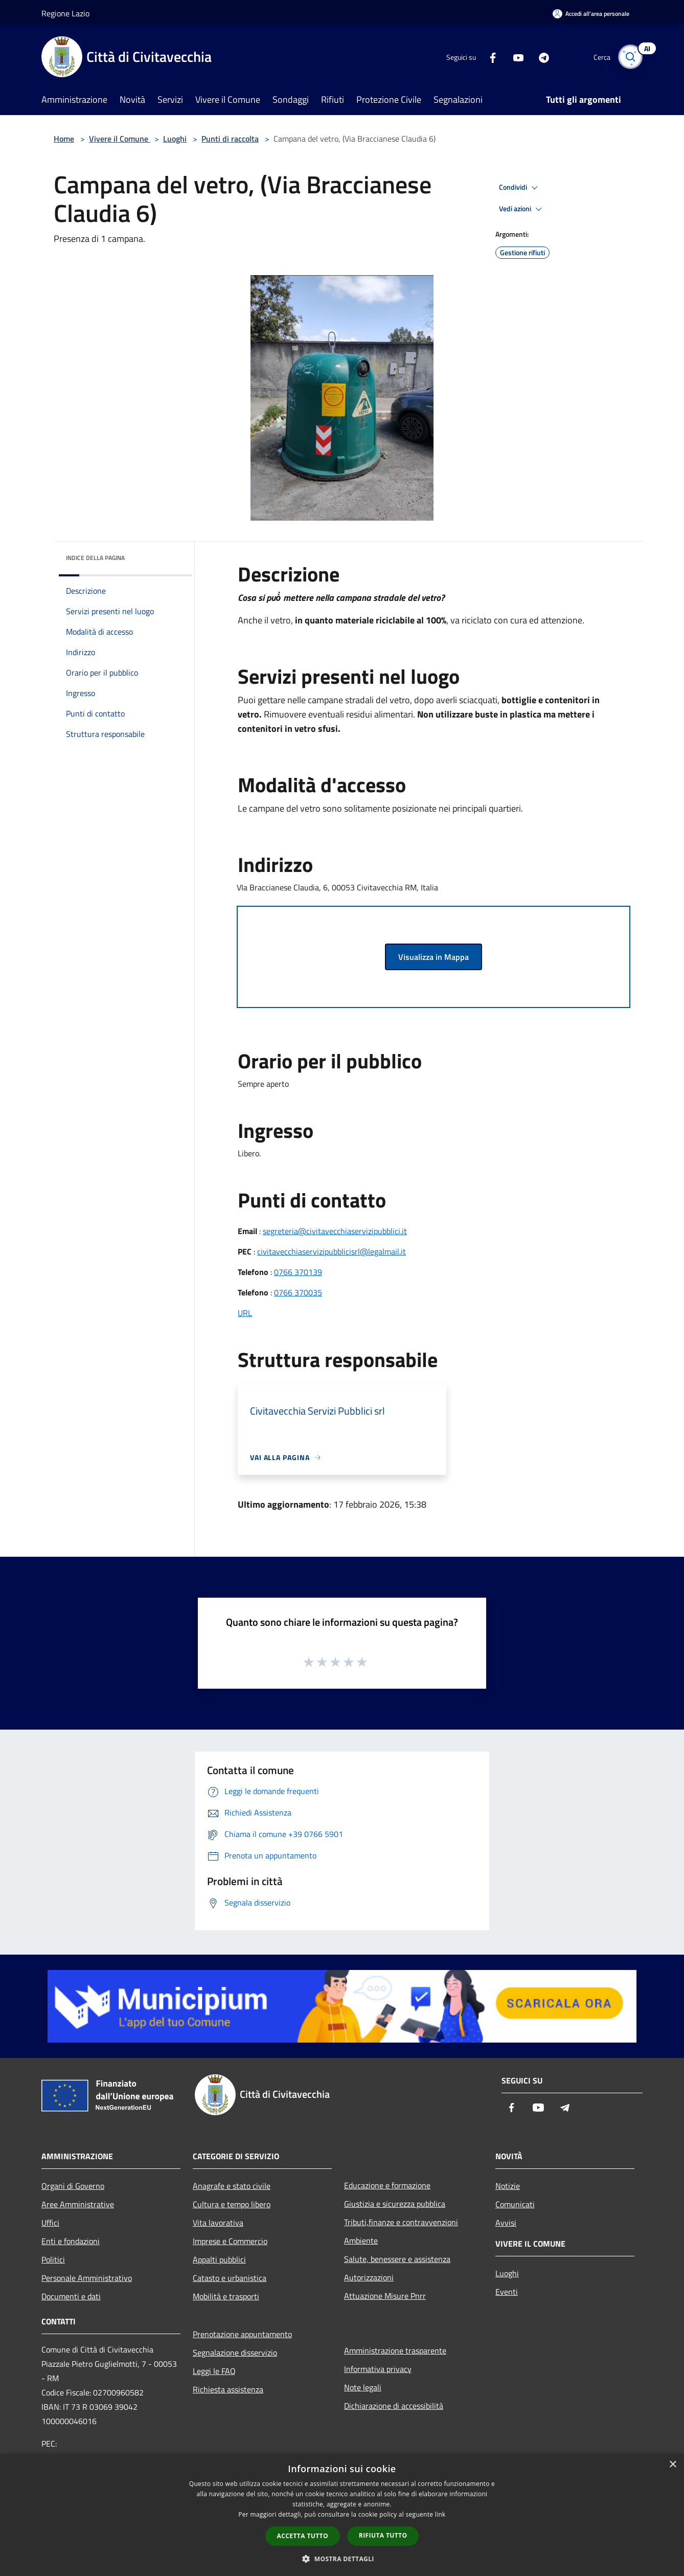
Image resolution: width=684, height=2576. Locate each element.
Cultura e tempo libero (231, 2204)
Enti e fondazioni (70, 2241)
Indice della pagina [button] (95, 558)
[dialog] (342, 2515)
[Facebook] (488, 56)
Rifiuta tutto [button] (383, 2535)
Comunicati (515, 2204)
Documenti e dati (71, 2296)
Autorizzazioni (369, 2277)
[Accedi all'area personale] (591, 14)
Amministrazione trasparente (395, 2350)
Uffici (50, 2222)
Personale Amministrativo (86, 2278)
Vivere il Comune (119, 138)
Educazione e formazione (387, 2185)
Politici (53, 2259)
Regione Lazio (65, 13)
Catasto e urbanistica (229, 2278)
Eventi (506, 2292)
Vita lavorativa (218, 2222)
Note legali (362, 2387)
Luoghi (175, 138)
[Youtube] (514, 56)
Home (64, 138)
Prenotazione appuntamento (242, 2334)
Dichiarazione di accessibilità (393, 2406)
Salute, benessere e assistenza (397, 2259)
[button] (342, 2558)
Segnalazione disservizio (235, 2352)
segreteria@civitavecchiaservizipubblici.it (335, 1231)
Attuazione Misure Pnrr (385, 2296)
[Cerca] (630, 56)
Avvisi (505, 2222)
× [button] (672, 2465)
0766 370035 (298, 1292)
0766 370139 (298, 1272)
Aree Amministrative (77, 2204)
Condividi (520, 188)
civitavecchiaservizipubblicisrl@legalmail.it (331, 1251)
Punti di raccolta (230, 138)
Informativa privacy (378, 2369)
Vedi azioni (522, 209)
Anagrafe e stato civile (231, 2186)
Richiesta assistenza (228, 2389)
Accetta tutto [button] (302, 2536)
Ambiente (361, 2240)
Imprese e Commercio (230, 2241)
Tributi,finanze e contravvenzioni (401, 2222)
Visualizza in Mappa (433, 957)
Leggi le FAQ (214, 2371)
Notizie (507, 2186)
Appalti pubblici (219, 2259)
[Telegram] (539, 56)
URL (245, 1313)
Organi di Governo (72, 2186)
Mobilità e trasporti (226, 2296)
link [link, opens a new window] (440, 2514)
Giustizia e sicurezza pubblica (394, 2204)
